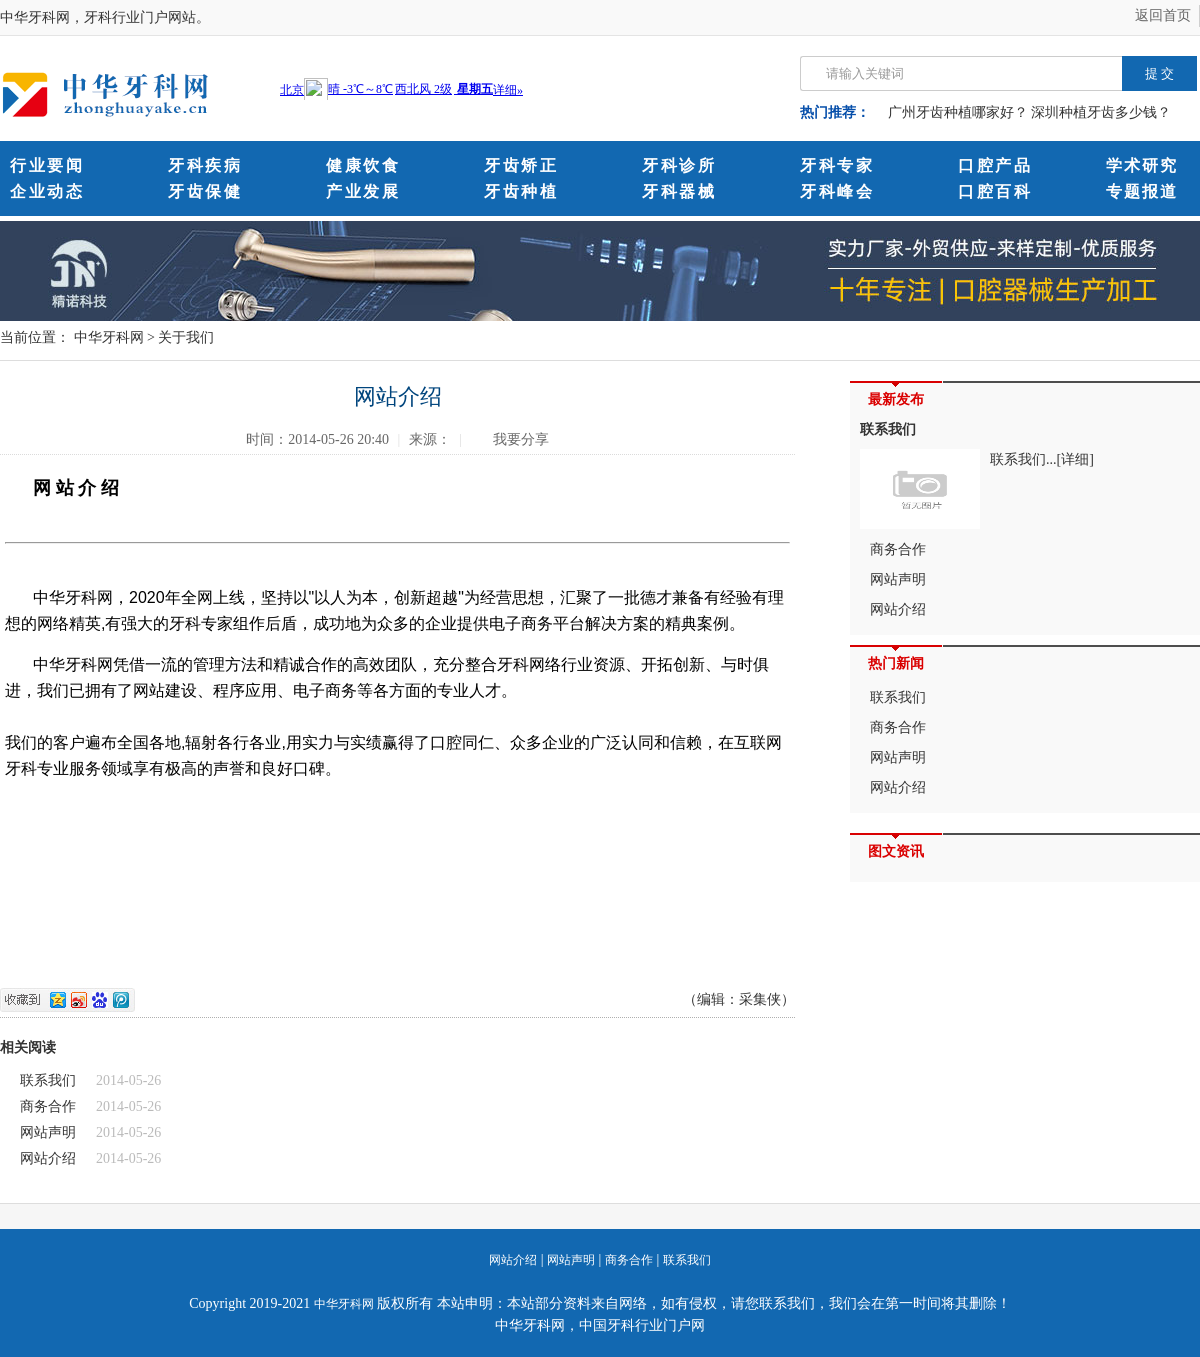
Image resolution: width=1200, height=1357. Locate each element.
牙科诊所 (679, 165)
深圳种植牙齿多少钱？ (1101, 112)
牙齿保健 (205, 191)
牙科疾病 (205, 165)
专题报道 (1142, 191)
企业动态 (47, 191)
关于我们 (186, 337)
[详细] (1075, 459)
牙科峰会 (837, 191)
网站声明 (48, 1132)
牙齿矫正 (521, 165)
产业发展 (363, 191)
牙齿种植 (521, 191)
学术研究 (1142, 165)
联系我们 (48, 1080)
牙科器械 (679, 191)
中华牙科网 (109, 337)
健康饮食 (363, 165)
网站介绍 (48, 1158)
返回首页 (1163, 15)
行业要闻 (47, 165)
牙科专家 (837, 165)
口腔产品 (995, 165)
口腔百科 (995, 191)
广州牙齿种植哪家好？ (958, 112)
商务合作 (48, 1106)
